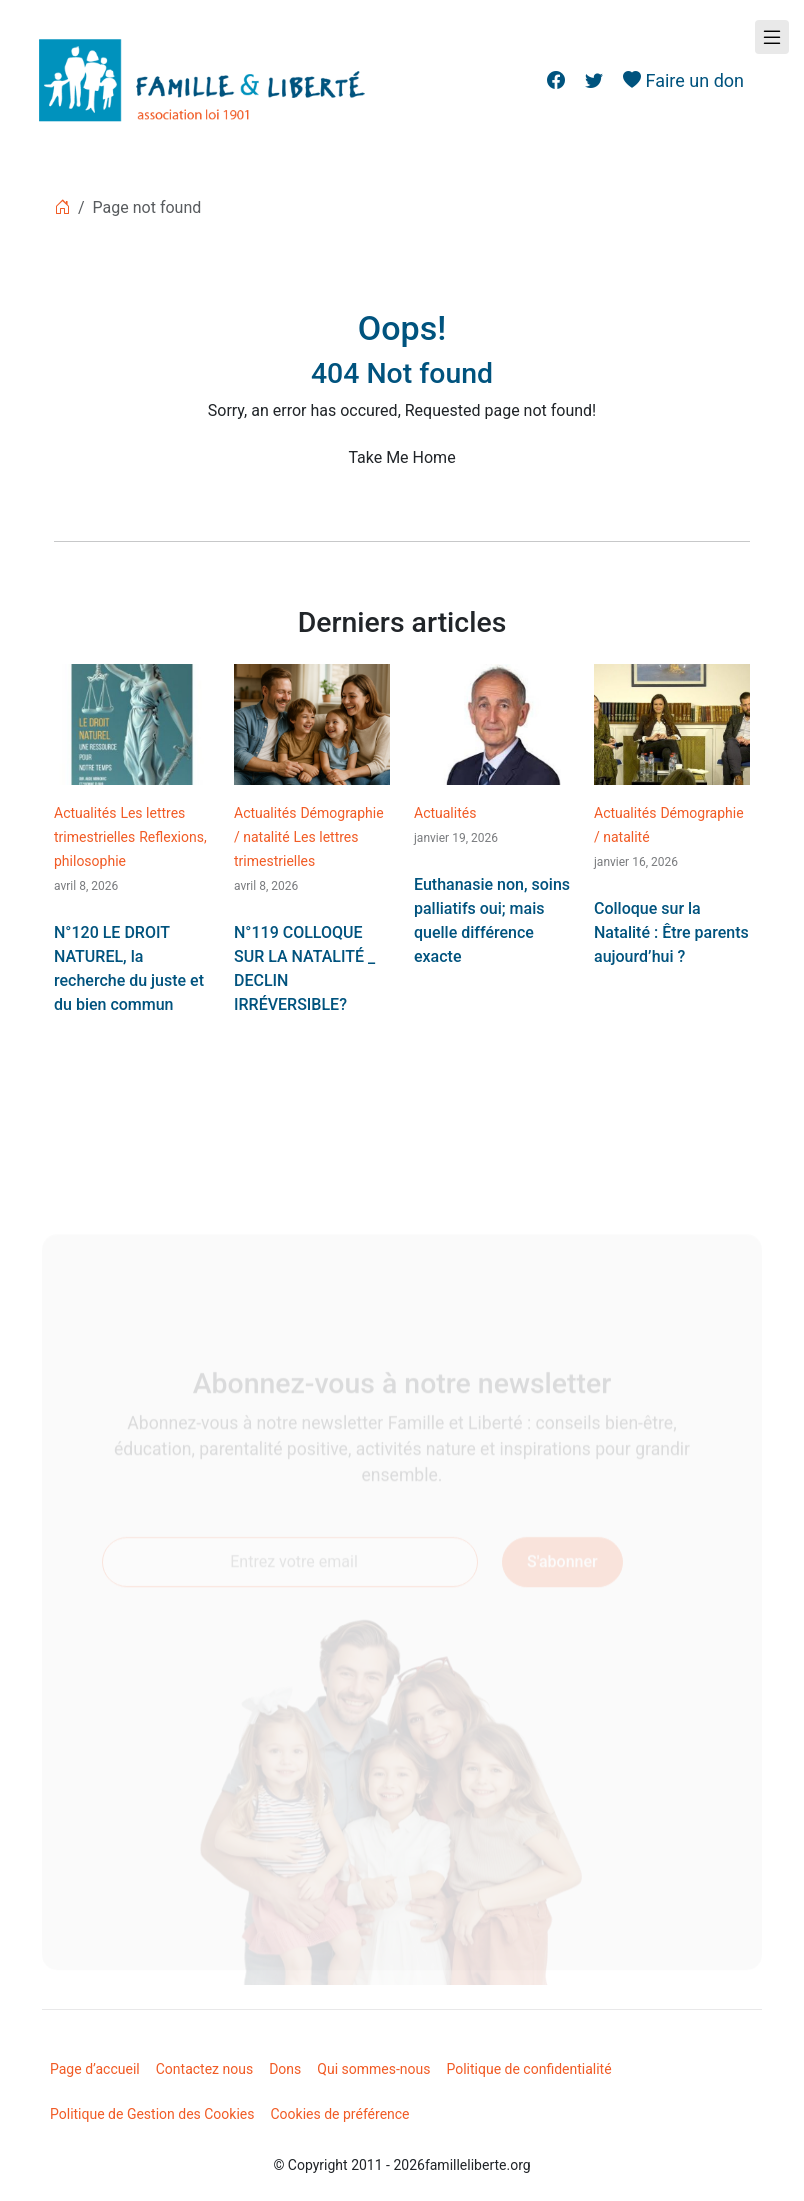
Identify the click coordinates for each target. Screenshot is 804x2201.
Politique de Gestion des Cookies (152, 2114)
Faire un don (683, 80)
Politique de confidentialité (528, 2069)
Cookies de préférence (340, 2114)
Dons (285, 2069)
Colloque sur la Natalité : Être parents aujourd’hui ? (671, 932)
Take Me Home (401, 457)
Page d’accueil (95, 2069)
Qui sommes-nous (373, 2069)
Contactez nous (204, 2069)
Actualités (85, 813)
